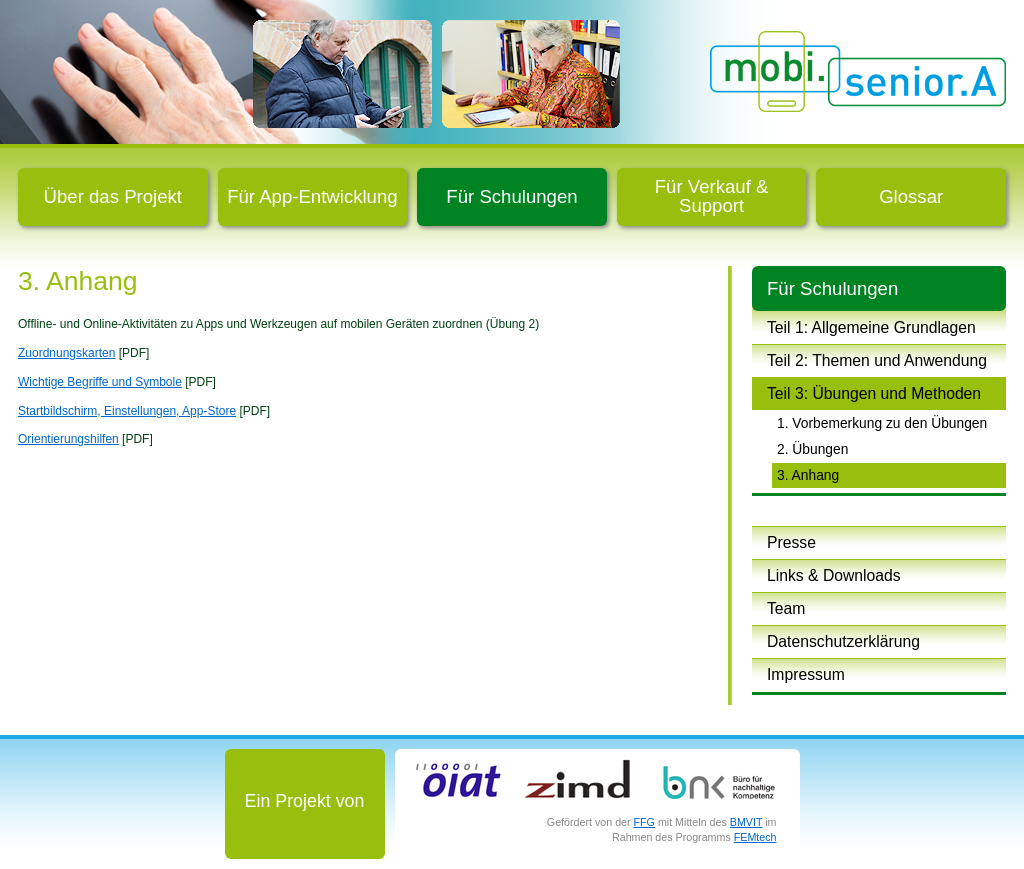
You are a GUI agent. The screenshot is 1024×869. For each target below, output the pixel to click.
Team (786, 608)
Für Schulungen (511, 196)
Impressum (806, 674)
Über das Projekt (113, 196)
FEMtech (755, 837)
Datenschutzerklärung (843, 641)
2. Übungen (812, 449)
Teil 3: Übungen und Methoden (874, 393)
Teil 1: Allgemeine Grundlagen (871, 327)
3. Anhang (808, 475)
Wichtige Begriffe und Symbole (100, 382)
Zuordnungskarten (66, 353)
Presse (791, 542)
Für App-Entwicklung (312, 196)
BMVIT (746, 822)
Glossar (911, 196)
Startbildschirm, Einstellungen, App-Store (127, 411)
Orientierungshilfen (68, 439)
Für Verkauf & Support (712, 196)
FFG (644, 822)
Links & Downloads (834, 575)
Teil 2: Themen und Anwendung (877, 360)
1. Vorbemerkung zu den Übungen (882, 423)
